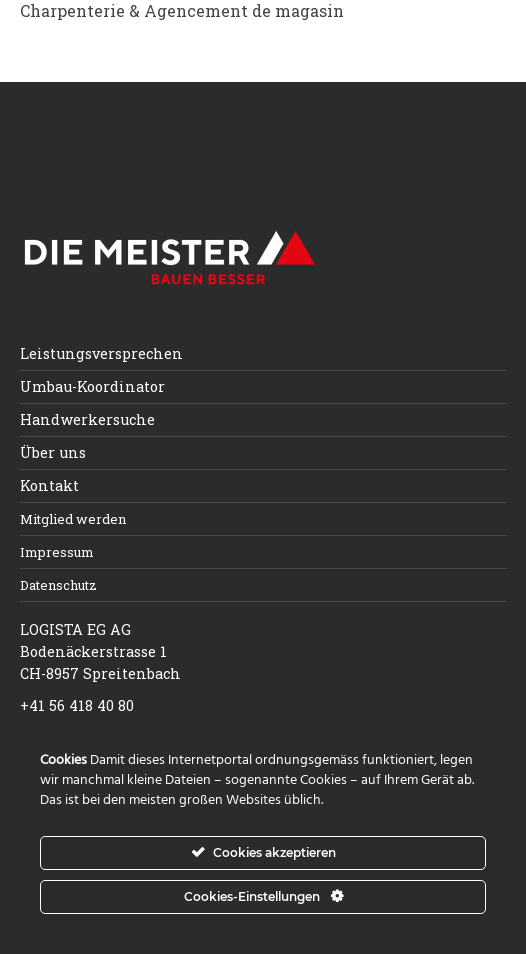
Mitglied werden (73, 519)
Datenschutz (58, 585)
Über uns (53, 452)
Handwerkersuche (87, 419)
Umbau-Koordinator (92, 386)
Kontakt (49, 485)
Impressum (57, 552)
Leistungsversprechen (101, 353)
